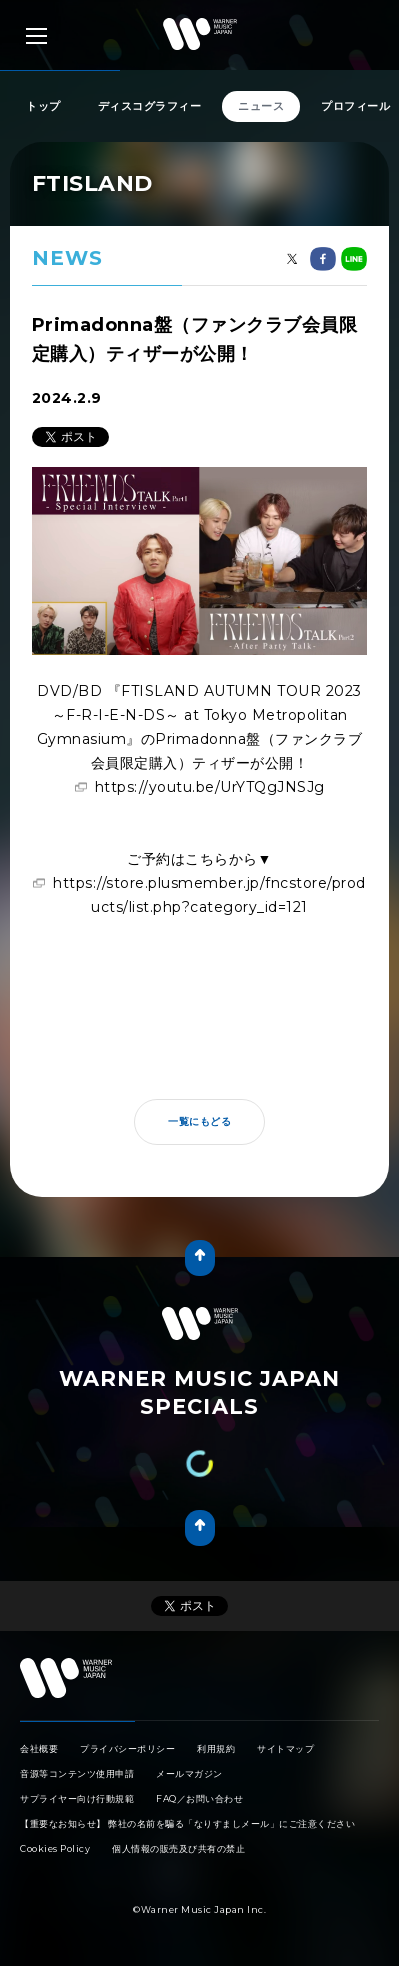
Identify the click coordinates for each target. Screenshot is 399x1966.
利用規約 (216, 1748)
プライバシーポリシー (127, 1748)
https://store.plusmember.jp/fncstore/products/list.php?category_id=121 (209, 895)
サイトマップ (285, 1748)
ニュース (261, 106)
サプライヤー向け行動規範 (77, 1798)
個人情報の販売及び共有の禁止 (178, 1848)
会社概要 (39, 1748)
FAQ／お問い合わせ (199, 1798)
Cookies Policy (55, 1848)
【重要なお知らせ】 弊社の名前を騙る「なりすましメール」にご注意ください (187, 1823)
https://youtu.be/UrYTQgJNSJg (210, 787)
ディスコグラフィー (150, 106)
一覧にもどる (199, 1121)
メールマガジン (189, 1773)
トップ (43, 106)
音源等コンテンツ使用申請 (77, 1773)
